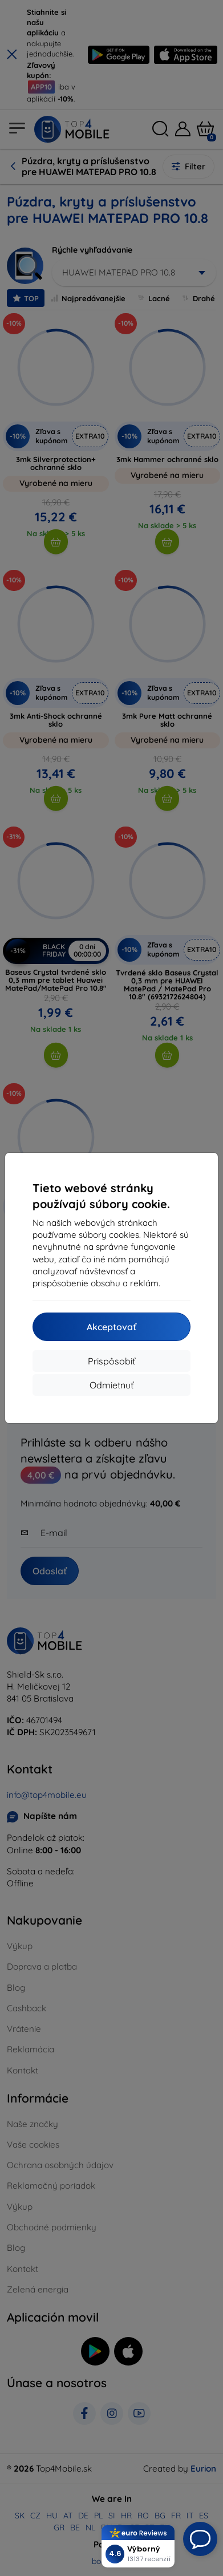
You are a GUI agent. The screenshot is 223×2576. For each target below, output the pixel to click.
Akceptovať (111, 1326)
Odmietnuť (111, 1385)
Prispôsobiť (111, 1361)
